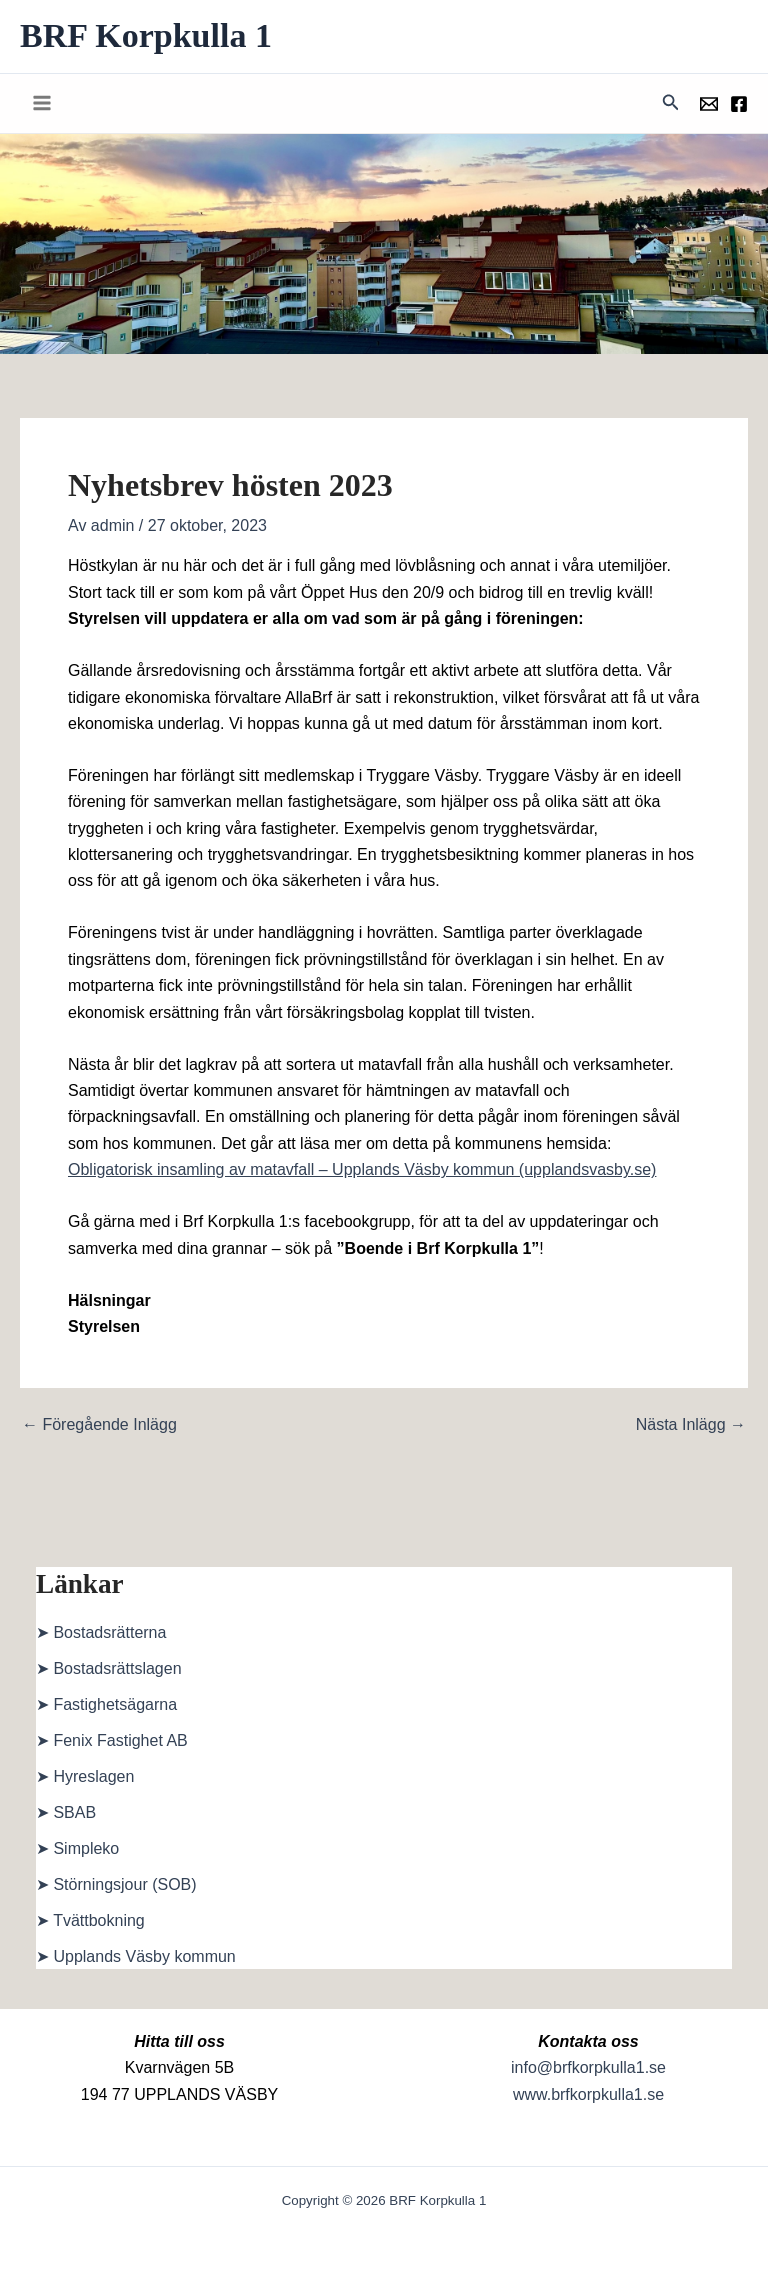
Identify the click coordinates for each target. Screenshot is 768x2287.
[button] (671, 103)
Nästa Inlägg (691, 1425)
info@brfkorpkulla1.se (588, 2067)
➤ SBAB (66, 1812)
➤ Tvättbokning (90, 1920)
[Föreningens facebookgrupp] (739, 104)
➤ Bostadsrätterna (101, 1632)
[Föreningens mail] (709, 104)
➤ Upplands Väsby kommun (136, 1956)
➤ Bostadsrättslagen (109, 1668)
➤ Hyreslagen (85, 1776)
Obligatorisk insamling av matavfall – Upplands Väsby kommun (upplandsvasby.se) (362, 1169)
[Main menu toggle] (42, 103)
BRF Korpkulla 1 (146, 35)
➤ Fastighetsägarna (106, 1704)
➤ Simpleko (77, 1848)
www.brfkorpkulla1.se (588, 2094)
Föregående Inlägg (99, 1425)
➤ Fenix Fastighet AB (112, 1740)
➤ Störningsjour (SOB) (116, 1884)
